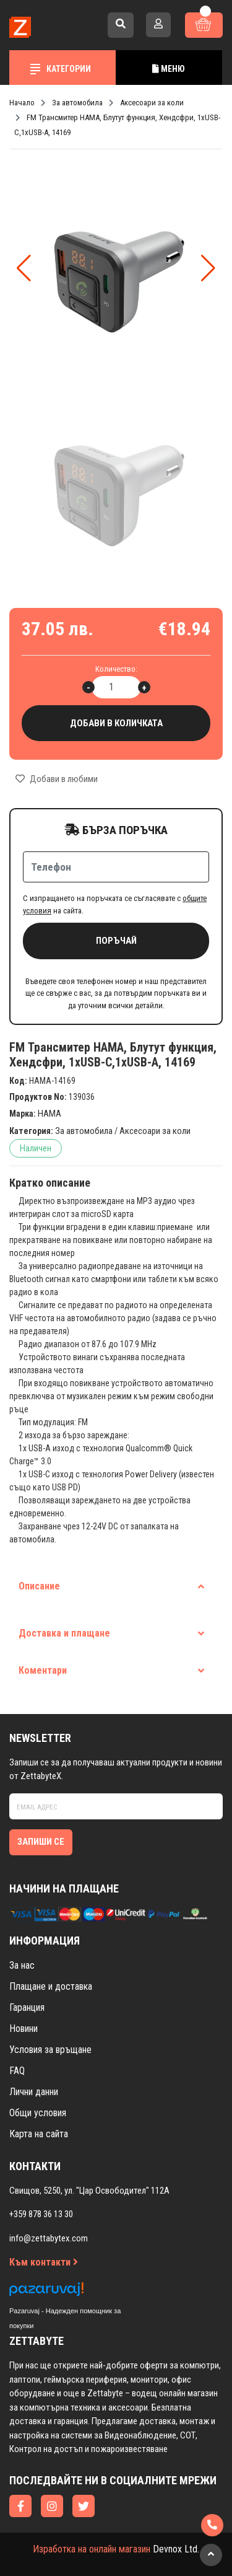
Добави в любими (56, 779)
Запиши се (40, 1841)
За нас (22, 1965)
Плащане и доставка (50, 1986)
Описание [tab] (111, 1586)
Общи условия (37, 2113)
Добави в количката (116, 723)
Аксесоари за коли (155, 1130)
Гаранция (27, 2007)
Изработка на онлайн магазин (91, 2549)
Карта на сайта (38, 2134)
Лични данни (33, 2092)
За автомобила (84, 1130)
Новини (23, 2028)
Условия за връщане (50, 2049)
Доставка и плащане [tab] (111, 1633)
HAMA (49, 1113)
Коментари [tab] (111, 1670)
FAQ (17, 2071)
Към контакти (43, 2262)
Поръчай (116, 940)
